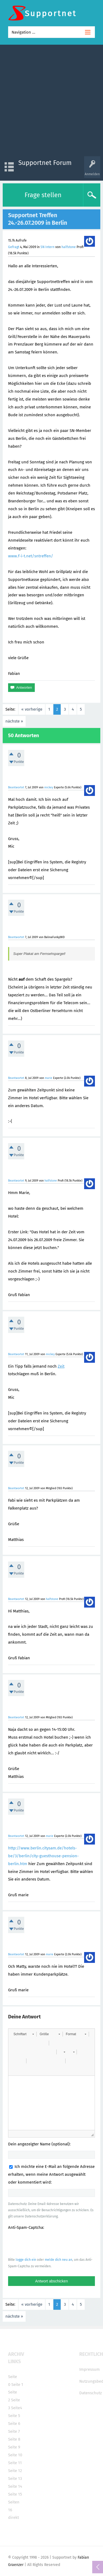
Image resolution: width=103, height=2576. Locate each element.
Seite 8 (14, 2439)
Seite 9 (14, 2447)
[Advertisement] (51, 102)
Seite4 (16, 2407)
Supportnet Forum (45, 163)
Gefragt (13, 247)
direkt (13, 2517)
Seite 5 (14, 2415)
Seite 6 (14, 2423)
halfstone (68, 247)
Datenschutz (90, 2392)
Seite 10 (15, 2455)
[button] (24, 2034)
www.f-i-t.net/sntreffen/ (30, 556)
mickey (48, 787)
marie (48, 1078)
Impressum (89, 2369)
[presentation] (49, 2243)
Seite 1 (17, 2384)
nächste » (14, 721)
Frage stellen (43, 195)
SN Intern (47, 247)
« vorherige (31, 709)
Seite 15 (15, 2494)
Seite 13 (15, 2478)
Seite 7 (14, 2431)
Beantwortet (16, 787)
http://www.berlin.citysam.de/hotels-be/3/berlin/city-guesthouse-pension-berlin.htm (43, 1856)
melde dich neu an (58, 2260)
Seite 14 (15, 2486)
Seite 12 (15, 2470)
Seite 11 (15, 2462)
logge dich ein (26, 2260)
